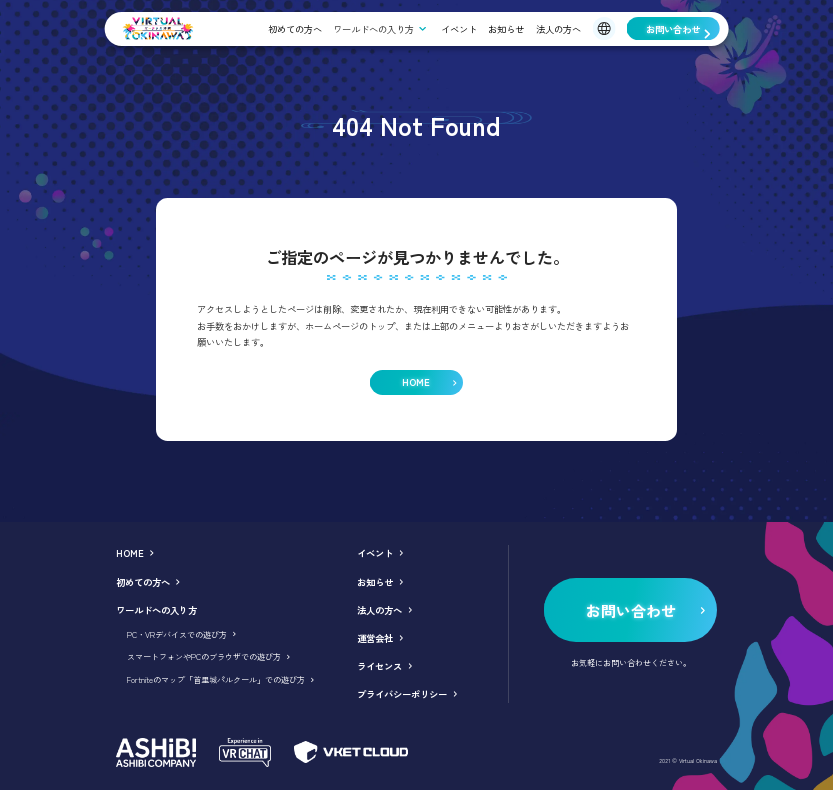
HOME (130, 553)
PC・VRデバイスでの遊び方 (177, 634)
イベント (459, 29)
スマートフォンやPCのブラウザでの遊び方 (204, 656)
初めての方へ (295, 29)
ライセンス (379, 666)
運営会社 (375, 638)
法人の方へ (558, 29)
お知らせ (506, 29)
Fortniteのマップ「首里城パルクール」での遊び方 (216, 679)
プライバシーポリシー (402, 694)
